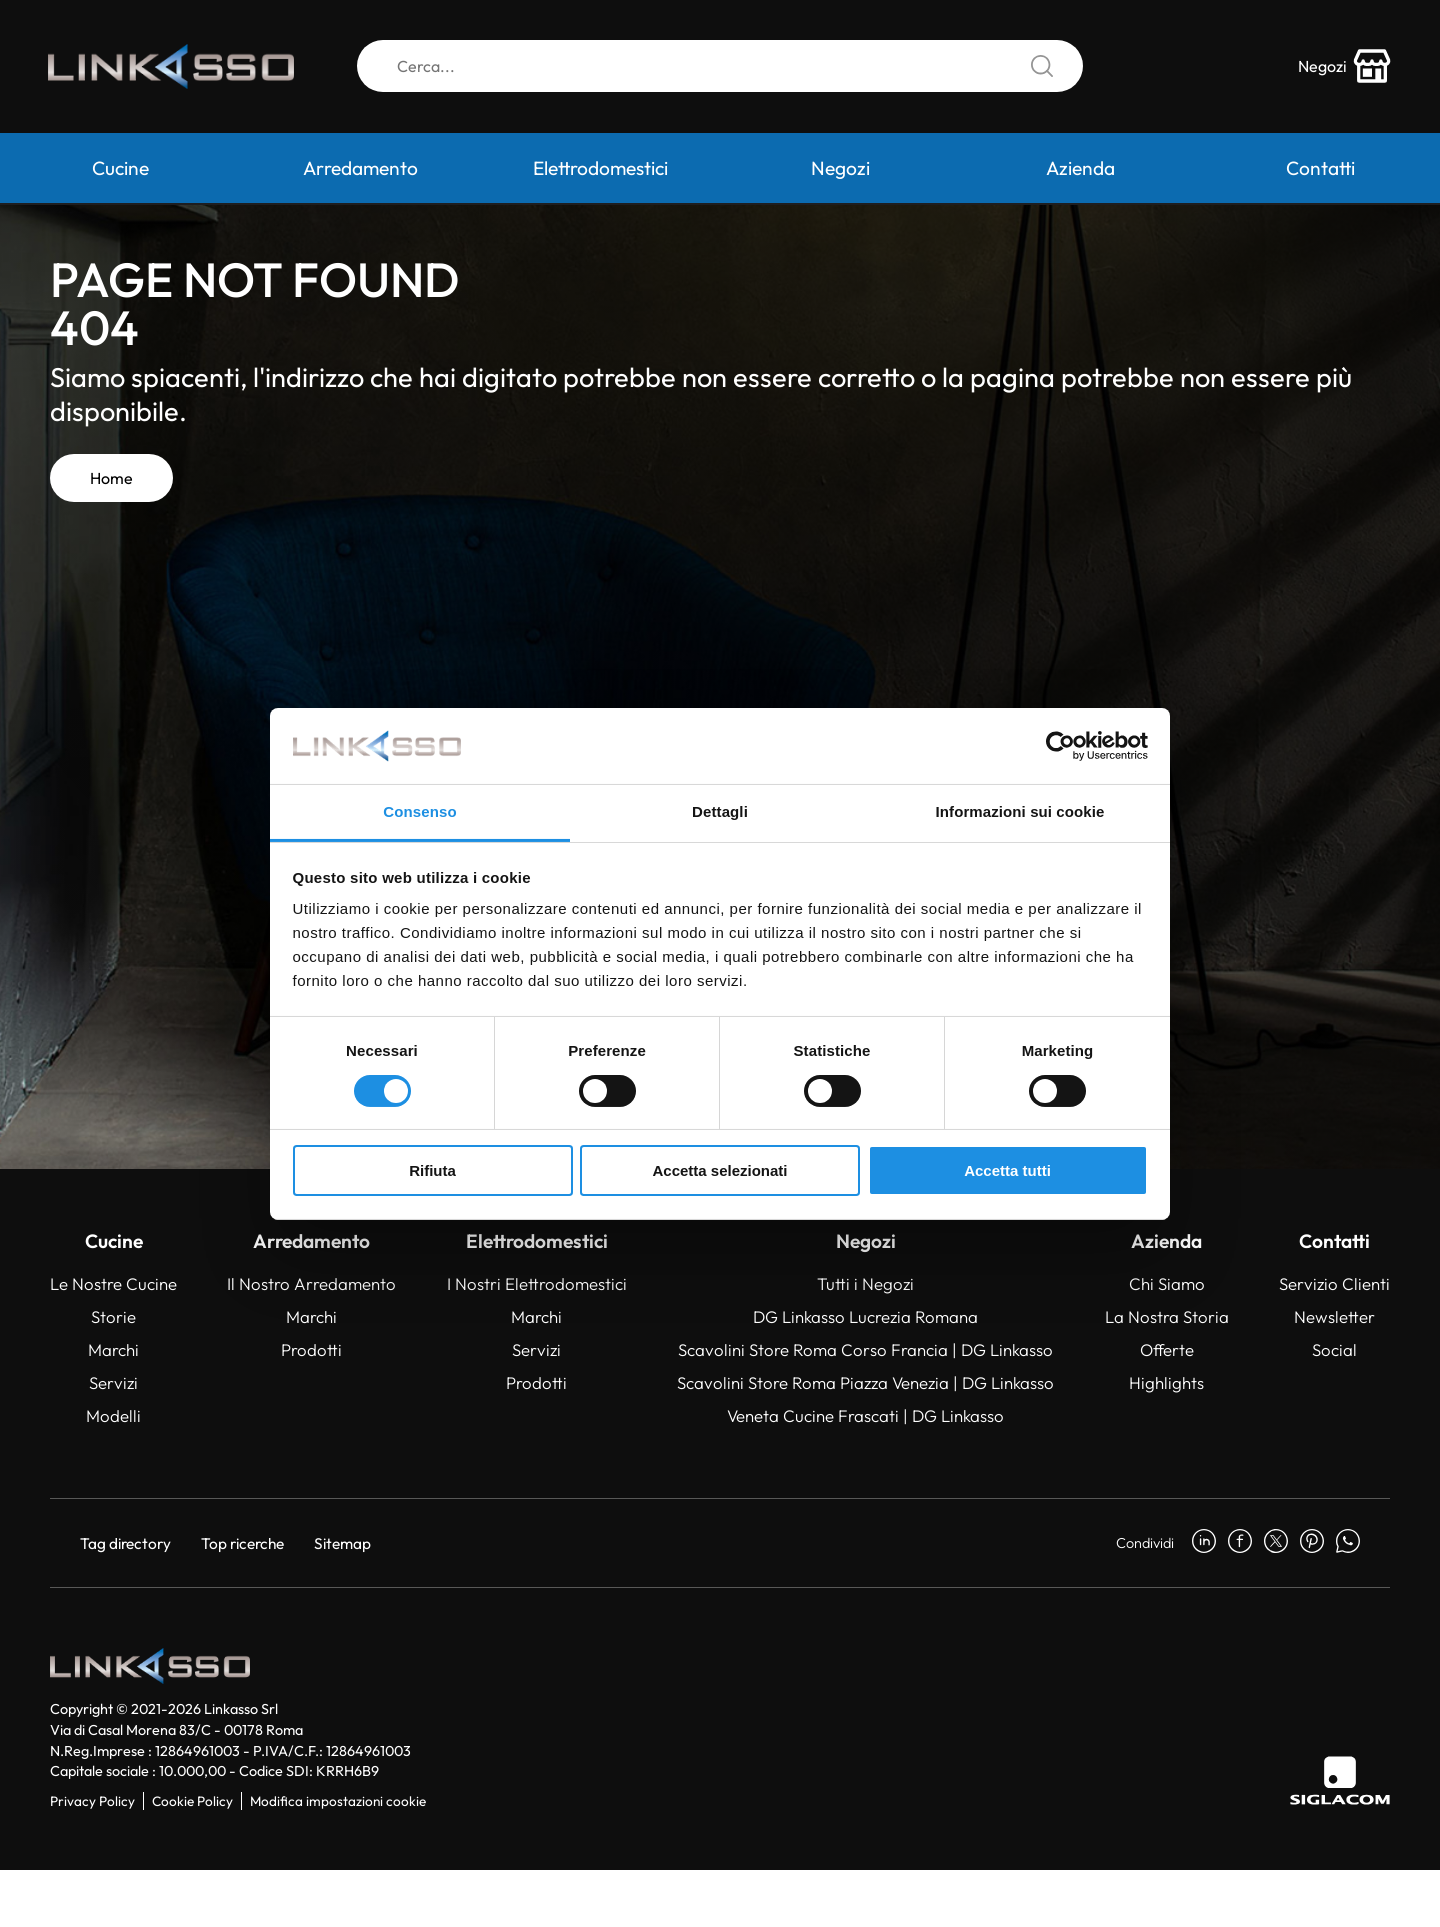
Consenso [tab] (419, 811)
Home (111, 478)
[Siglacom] (1340, 1780)
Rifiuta (432, 1170)
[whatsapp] (1348, 1543)
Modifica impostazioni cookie (338, 1801)
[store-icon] (1343, 68)
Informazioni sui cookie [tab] (1020, 811)
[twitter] (1276, 1543)
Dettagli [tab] (720, 811)
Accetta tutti (1007, 1170)
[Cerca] (720, 68)
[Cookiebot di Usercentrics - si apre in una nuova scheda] (1060, 746)
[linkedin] (1204, 1543)
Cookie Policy (192, 1801)
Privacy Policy (92, 1801)
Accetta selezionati (719, 1170)
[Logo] (175, 68)
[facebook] (1240, 1543)
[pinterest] (1312, 1543)
